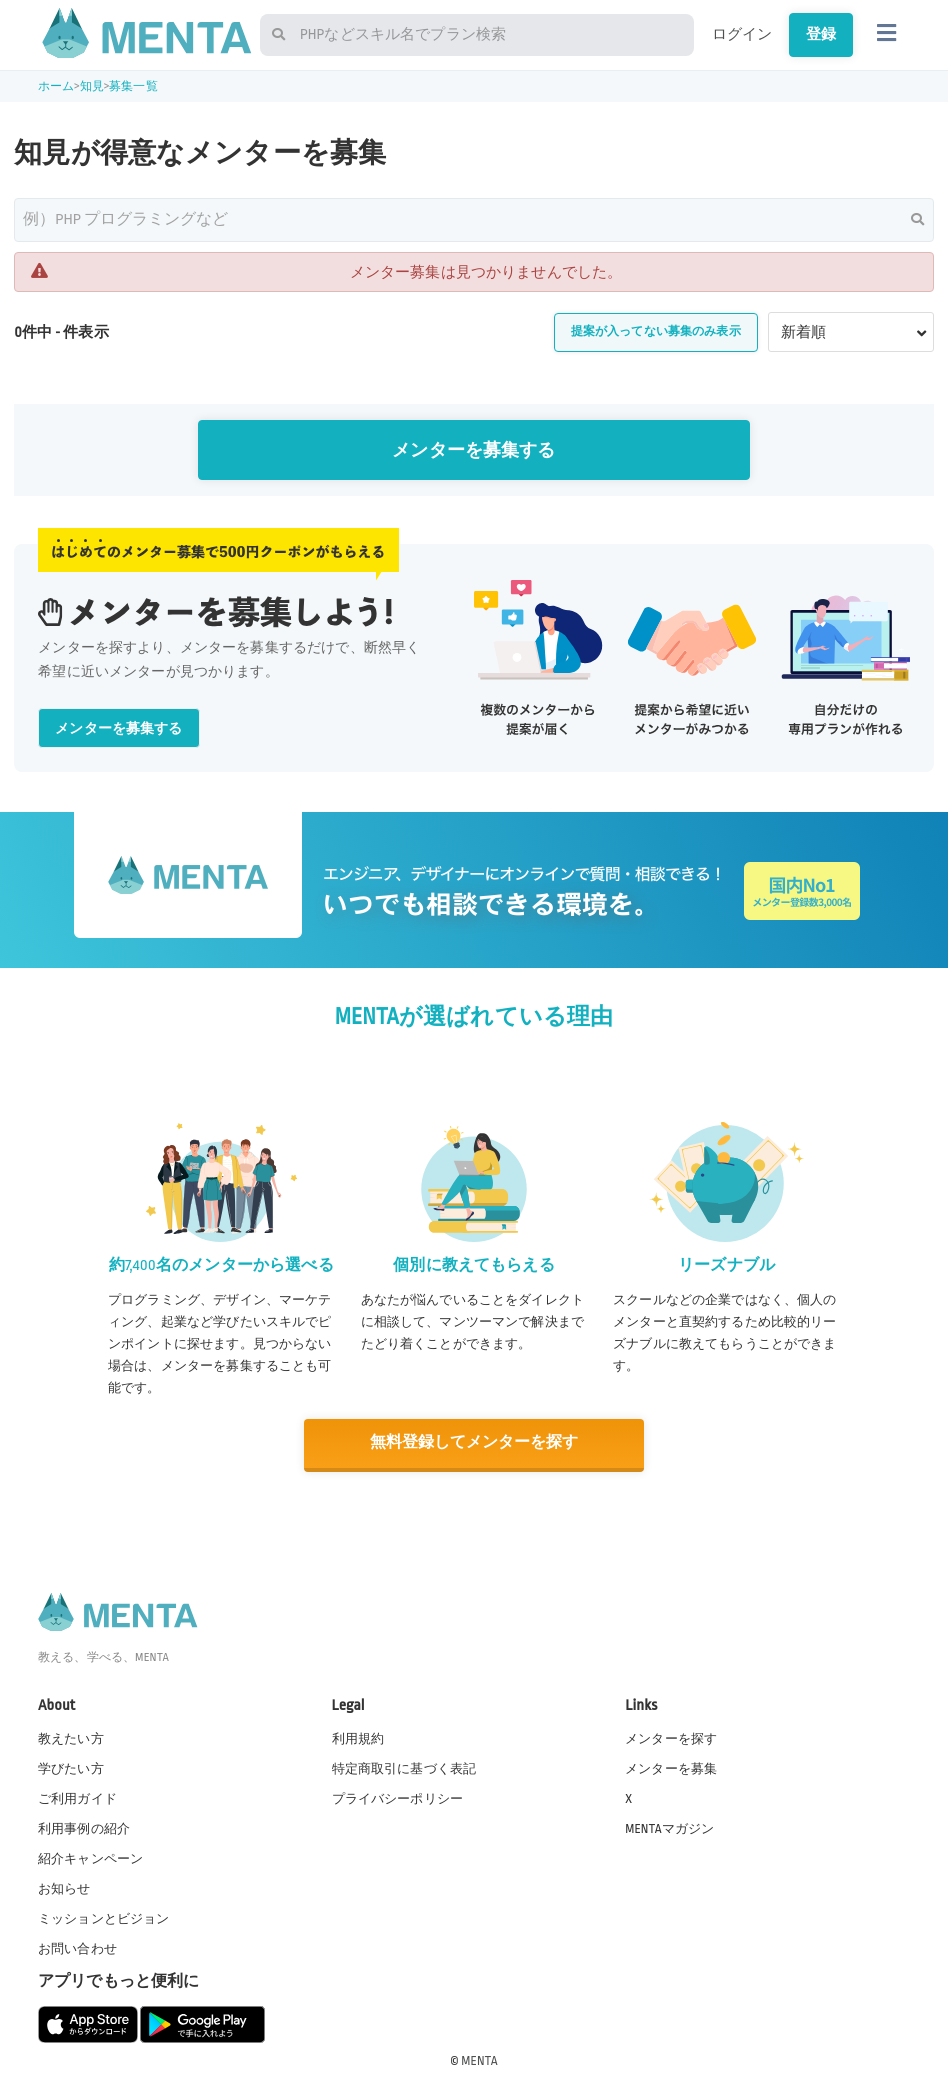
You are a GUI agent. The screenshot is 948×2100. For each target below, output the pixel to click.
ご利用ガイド (77, 1797)
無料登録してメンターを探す (474, 1442)
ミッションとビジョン (104, 1918)
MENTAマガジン (669, 1827)
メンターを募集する (473, 450)
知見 (92, 86)
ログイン (742, 34)
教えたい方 (71, 1737)
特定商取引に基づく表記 (404, 1767)
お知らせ (64, 1887)
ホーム (56, 86)
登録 (821, 34)
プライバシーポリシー (398, 1797)
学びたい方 (71, 1767)
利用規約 (358, 1737)
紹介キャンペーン (90, 1857)
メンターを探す (671, 1737)
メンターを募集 (671, 1767)
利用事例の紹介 (84, 1827)
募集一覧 (133, 86)
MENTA (479, 2059)
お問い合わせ (77, 1948)
